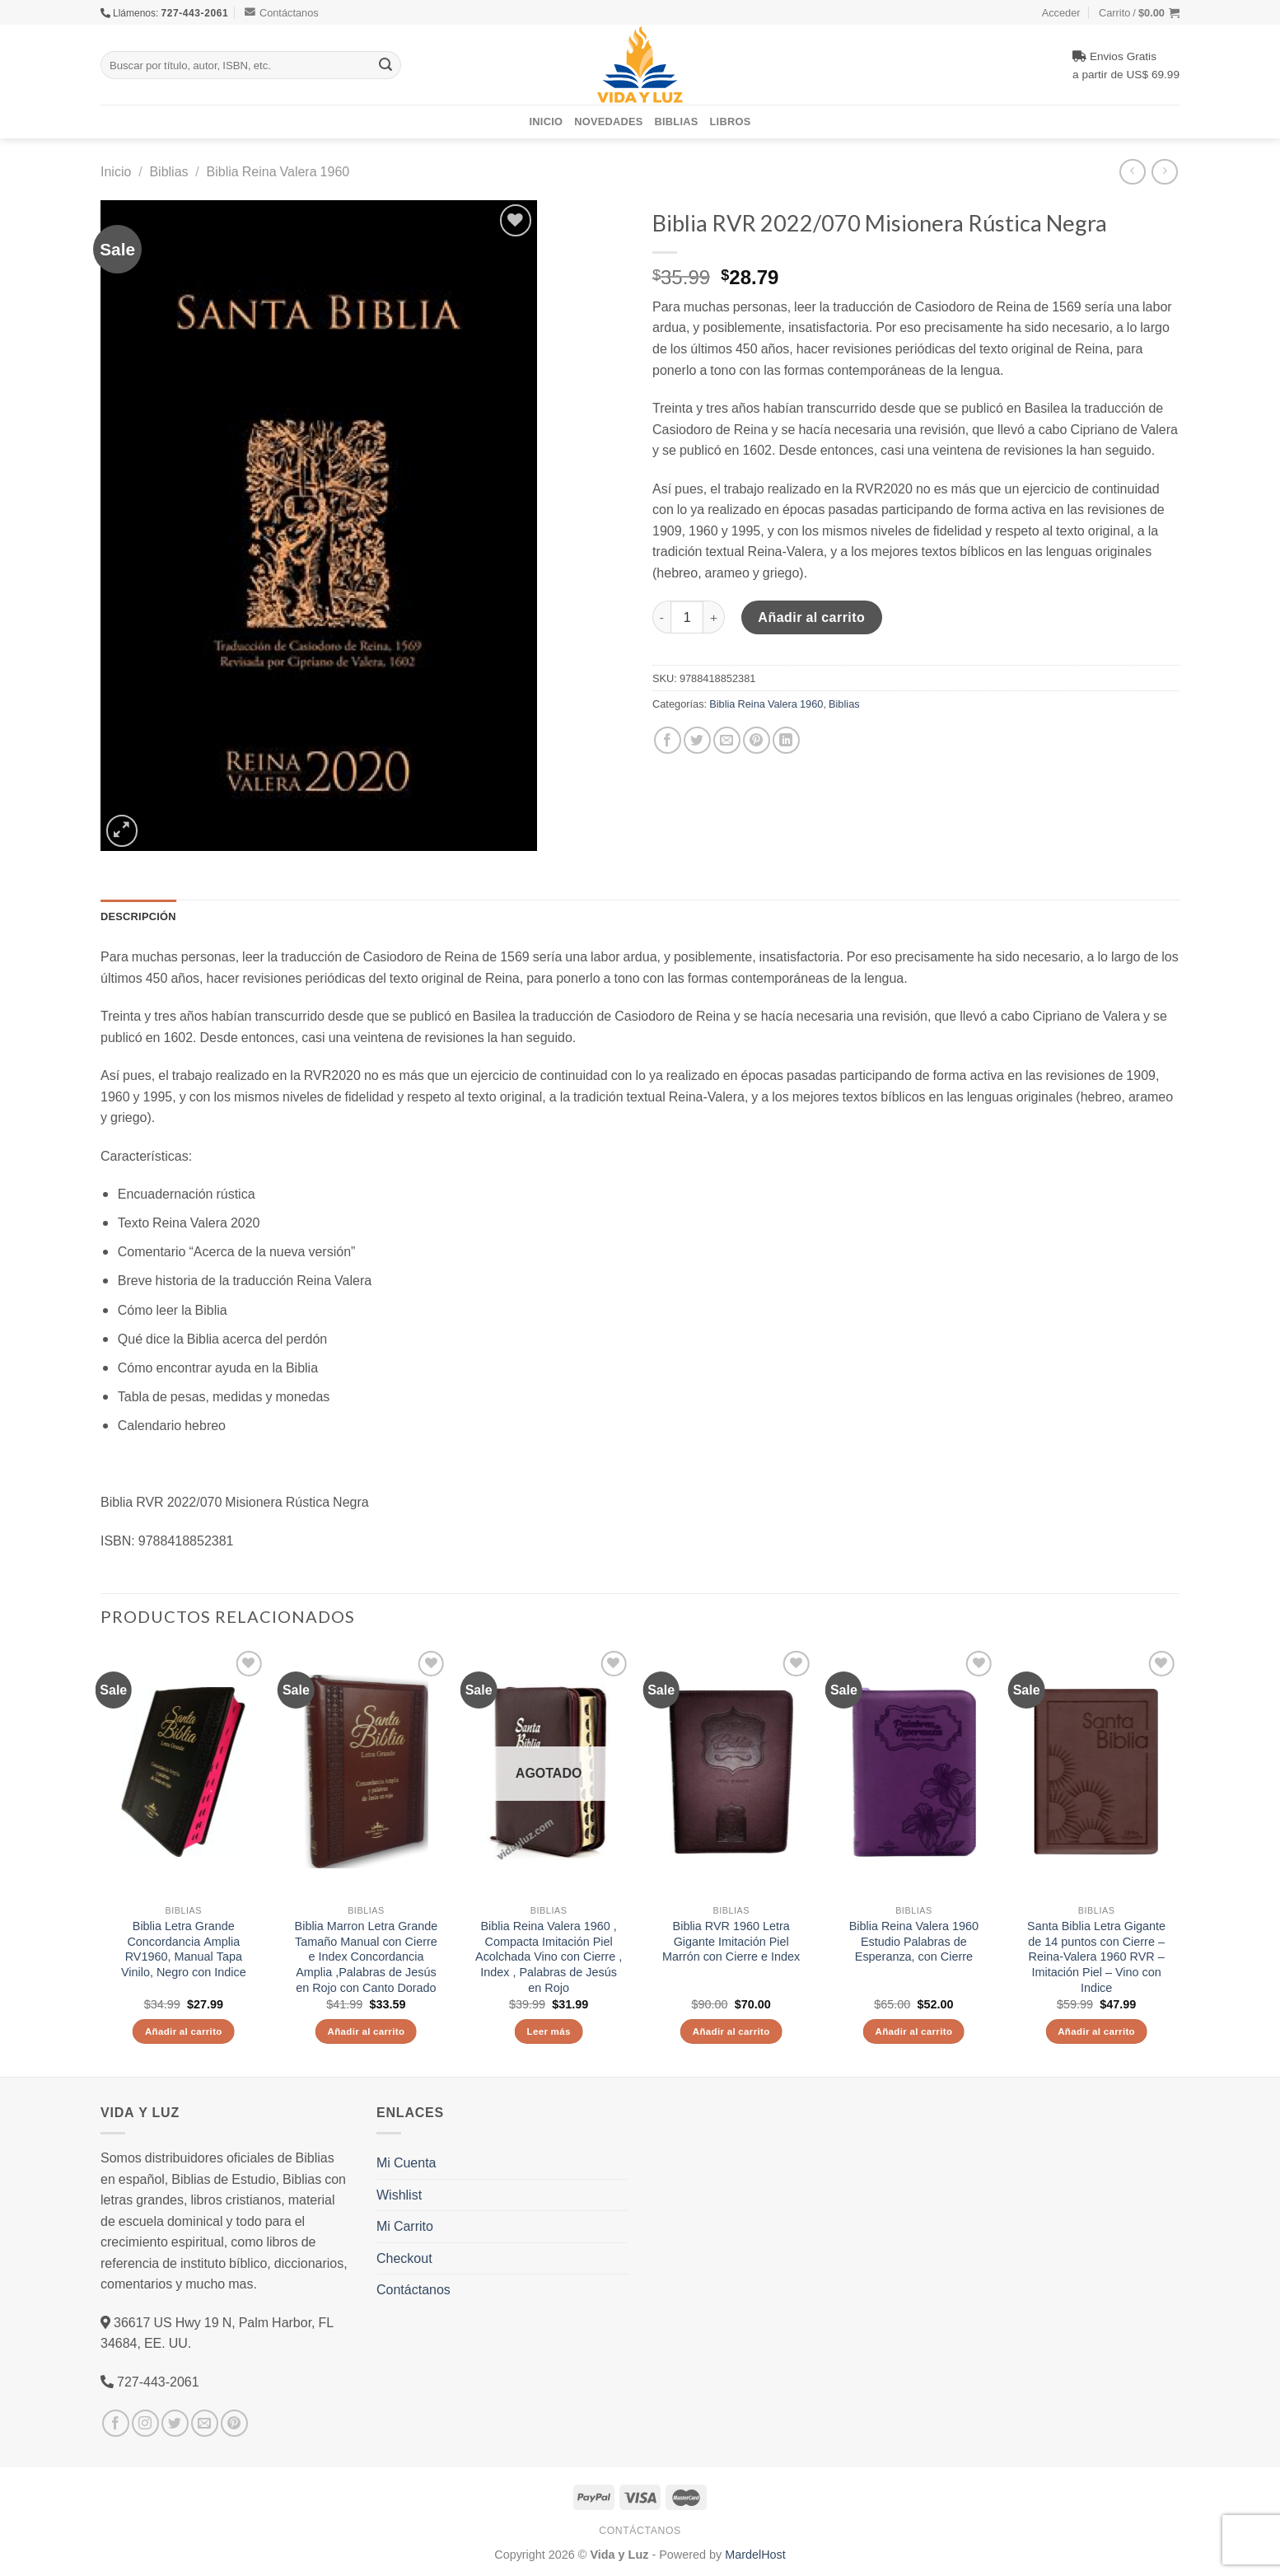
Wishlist (399, 2195)
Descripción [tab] (138, 916)
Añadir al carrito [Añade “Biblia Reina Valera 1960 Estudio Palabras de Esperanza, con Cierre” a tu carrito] (913, 2031)
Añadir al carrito (811, 617)
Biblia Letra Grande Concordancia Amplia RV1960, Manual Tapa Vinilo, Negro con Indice (183, 1949)
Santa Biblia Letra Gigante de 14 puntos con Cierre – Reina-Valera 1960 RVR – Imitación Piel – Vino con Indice (1096, 1957)
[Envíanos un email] (204, 2423)
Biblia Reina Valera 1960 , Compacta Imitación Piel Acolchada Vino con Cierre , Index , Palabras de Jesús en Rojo (548, 1957)
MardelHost (755, 2554)
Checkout (404, 2258)
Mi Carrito (404, 2226)
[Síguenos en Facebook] (115, 2423)
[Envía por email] (726, 740)
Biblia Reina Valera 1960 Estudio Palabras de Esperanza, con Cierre (914, 1941)
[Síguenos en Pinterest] (234, 2423)
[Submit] (385, 65)
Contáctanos (282, 12)
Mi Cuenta (406, 2162)
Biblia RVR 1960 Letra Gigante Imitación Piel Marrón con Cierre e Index (731, 1941)
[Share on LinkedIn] (786, 740)
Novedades (608, 121)
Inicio (546, 121)
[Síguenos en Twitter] (175, 2423)
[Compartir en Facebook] (667, 740)
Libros (730, 121)
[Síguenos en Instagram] (145, 2423)
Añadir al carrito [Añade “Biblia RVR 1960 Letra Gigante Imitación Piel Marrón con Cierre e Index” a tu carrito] (731, 2031)
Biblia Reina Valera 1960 (278, 171)
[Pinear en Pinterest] (756, 740)
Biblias (676, 121)
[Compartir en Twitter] (697, 740)
